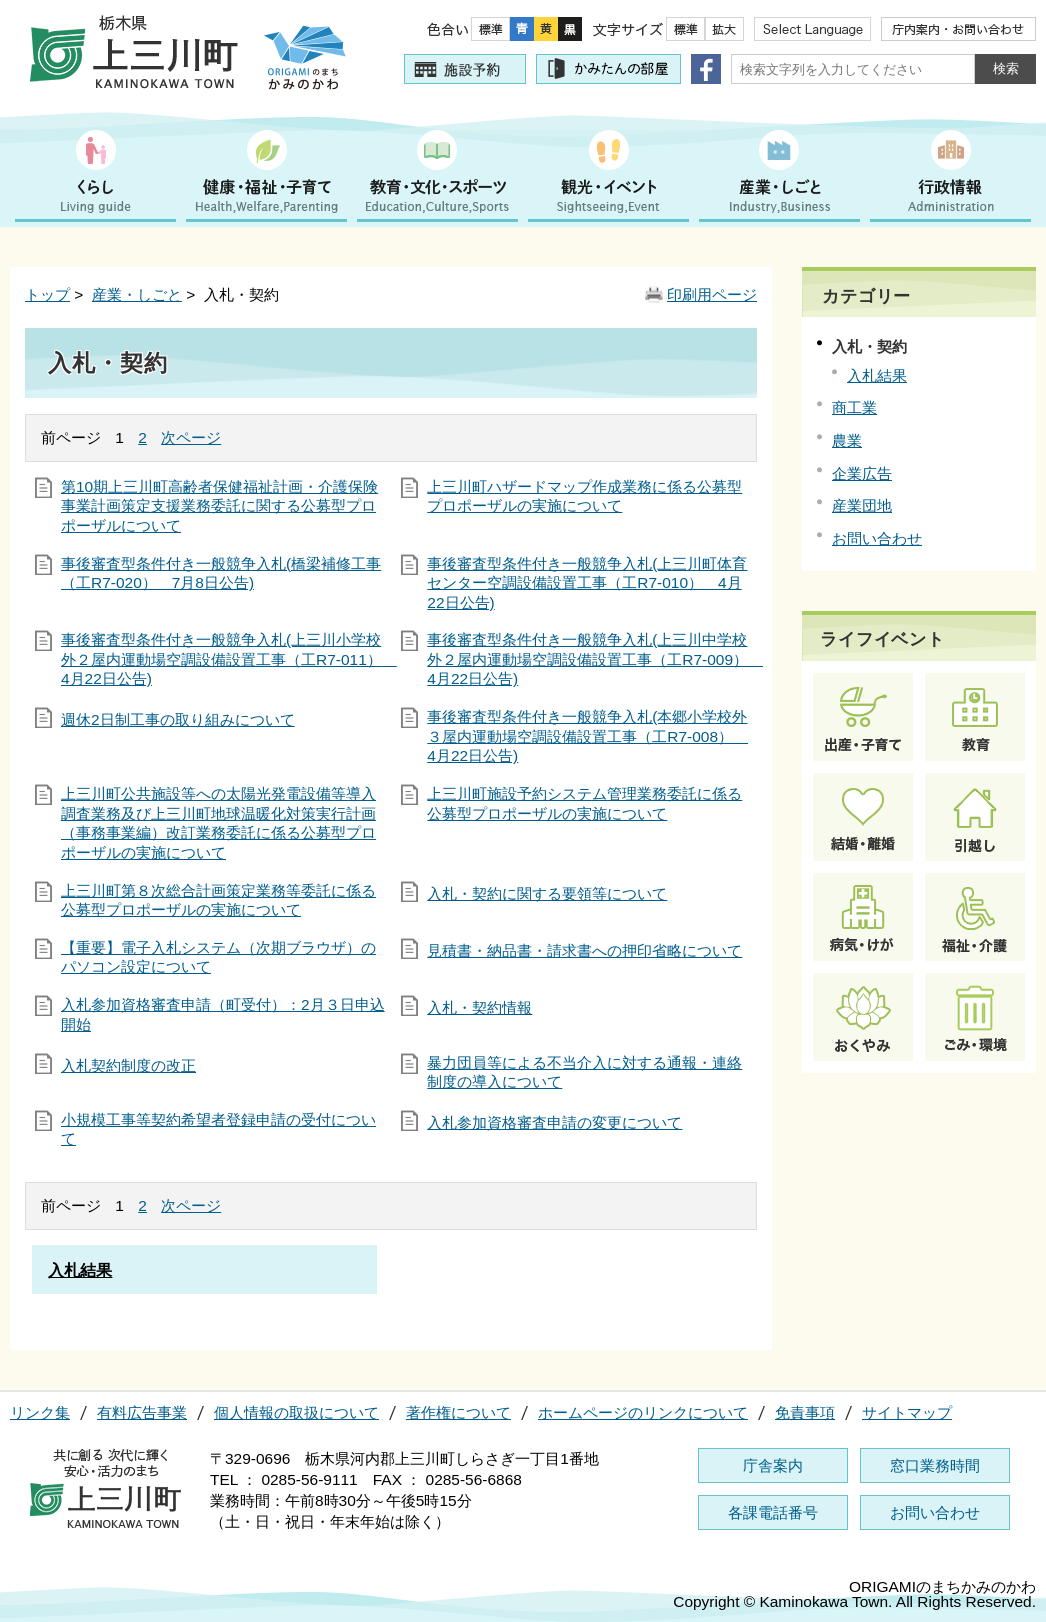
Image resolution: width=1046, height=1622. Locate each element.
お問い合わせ (877, 538)
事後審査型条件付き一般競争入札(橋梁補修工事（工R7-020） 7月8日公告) (221, 573)
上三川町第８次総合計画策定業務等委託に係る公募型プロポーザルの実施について (218, 900)
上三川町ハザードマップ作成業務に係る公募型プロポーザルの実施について (584, 496)
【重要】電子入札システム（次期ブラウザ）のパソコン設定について (218, 957)
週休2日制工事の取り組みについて (178, 719)
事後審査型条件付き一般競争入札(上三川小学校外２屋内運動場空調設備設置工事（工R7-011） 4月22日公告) (224, 659)
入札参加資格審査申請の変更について (554, 1122)
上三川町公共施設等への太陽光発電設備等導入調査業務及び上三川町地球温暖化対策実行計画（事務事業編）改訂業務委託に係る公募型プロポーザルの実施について (218, 823)
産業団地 (862, 505)
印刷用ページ (712, 294)
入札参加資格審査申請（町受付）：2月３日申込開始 (223, 1014)
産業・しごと (137, 294)
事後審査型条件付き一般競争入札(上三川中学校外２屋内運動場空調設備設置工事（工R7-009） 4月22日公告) (590, 659)
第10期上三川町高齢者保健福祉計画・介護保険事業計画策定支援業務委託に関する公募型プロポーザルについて (219, 506)
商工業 (854, 407)
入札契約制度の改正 (128, 1065)
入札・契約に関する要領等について (547, 893)
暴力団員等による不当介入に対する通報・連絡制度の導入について (584, 1072)
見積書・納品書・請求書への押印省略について (584, 950)
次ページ (191, 437)
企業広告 (862, 473)
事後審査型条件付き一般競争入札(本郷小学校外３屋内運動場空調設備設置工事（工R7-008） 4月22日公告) (587, 736)
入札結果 (877, 375)
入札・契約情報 (479, 1007)
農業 (847, 440)
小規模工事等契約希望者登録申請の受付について (218, 1129)
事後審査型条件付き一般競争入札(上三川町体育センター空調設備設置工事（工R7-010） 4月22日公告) (587, 583)
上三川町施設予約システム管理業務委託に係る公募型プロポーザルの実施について (584, 803)
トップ (47, 294)
